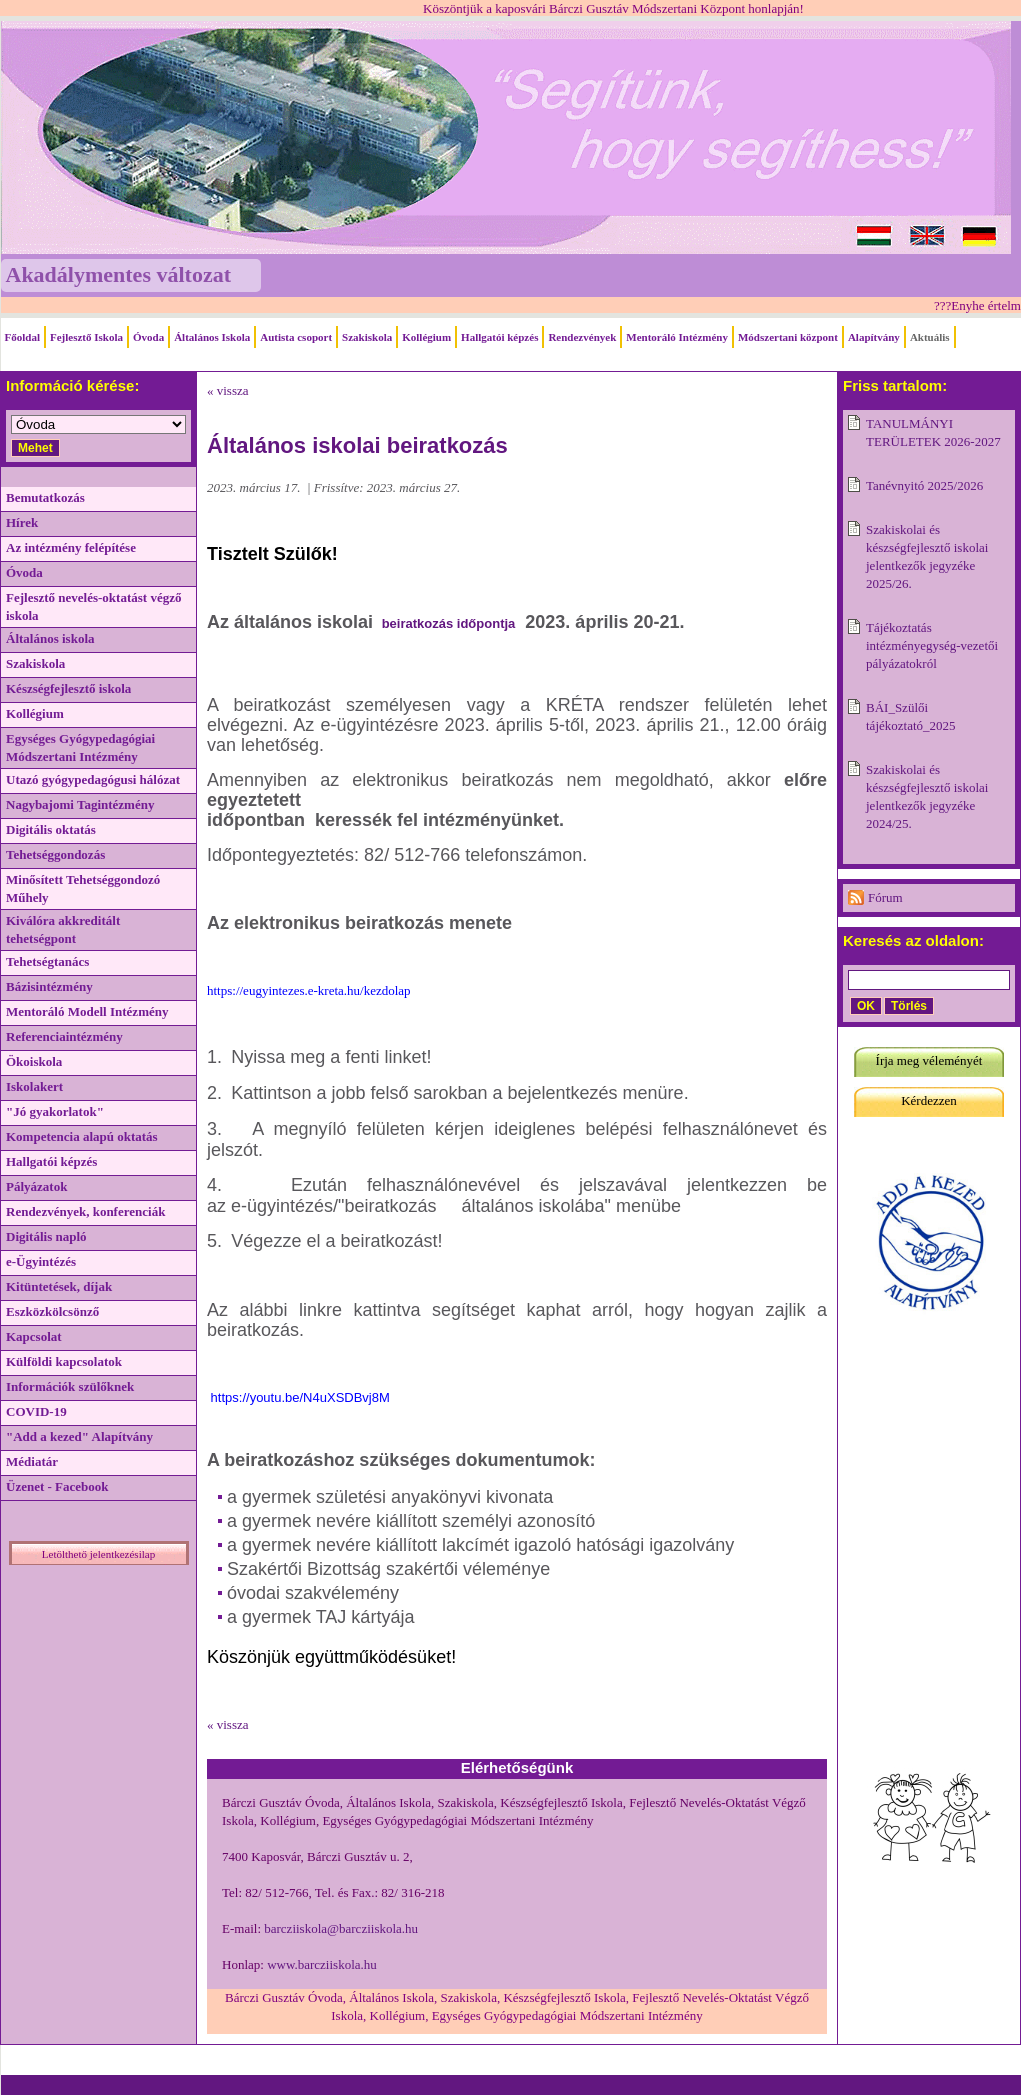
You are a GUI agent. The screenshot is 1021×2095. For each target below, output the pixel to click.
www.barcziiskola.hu (322, 1964)
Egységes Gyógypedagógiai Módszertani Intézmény (80, 747)
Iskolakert (34, 1086)
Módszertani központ (788, 337)
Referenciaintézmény (64, 1036)
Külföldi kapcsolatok (64, 1361)
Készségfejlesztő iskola (68, 688)
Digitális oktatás (51, 829)
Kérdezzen (929, 1100)
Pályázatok (36, 1186)
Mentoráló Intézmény (677, 337)
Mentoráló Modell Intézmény (87, 1011)
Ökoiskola (34, 1061)
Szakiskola (367, 337)
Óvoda (148, 337)
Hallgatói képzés (499, 337)
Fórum (885, 897)
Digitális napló (46, 1236)
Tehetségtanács (47, 961)
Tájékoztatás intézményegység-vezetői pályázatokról (932, 645)
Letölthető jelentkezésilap (98, 1554)
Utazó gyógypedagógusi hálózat (93, 779)
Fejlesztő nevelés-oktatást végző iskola (93, 606)
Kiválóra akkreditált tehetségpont (63, 929)
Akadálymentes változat (118, 274)
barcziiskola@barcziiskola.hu (341, 1928)
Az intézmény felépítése (71, 547)
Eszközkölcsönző (52, 1311)
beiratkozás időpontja (446, 623)
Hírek (22, 522)
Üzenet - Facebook (57, 1486)
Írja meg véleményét (929, 1060)
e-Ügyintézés (41, 1261)
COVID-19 (36, 1411)
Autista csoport (296, 337)
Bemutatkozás (45, 497)
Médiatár (32, 1461)
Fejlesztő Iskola (86, 337)
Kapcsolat (34, 1336)
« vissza (228, 390)
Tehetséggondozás (55, 854)
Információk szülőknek (70, 1386)
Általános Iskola (212, 337)
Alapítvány (874, 337)
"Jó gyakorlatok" (55, 1111)
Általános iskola (50, 638)
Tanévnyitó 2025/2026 (924, 485)
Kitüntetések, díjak (59, 1286)
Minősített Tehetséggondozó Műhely (83, 888)
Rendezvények (582, 337)
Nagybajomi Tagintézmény (80, 804)
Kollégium (426, 337)
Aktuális (930, 337)
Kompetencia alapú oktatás (82, 1136)
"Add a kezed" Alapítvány (79, 1436)
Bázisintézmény (49, 986)
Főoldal (22, 337)
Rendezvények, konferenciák (85, 1211)
